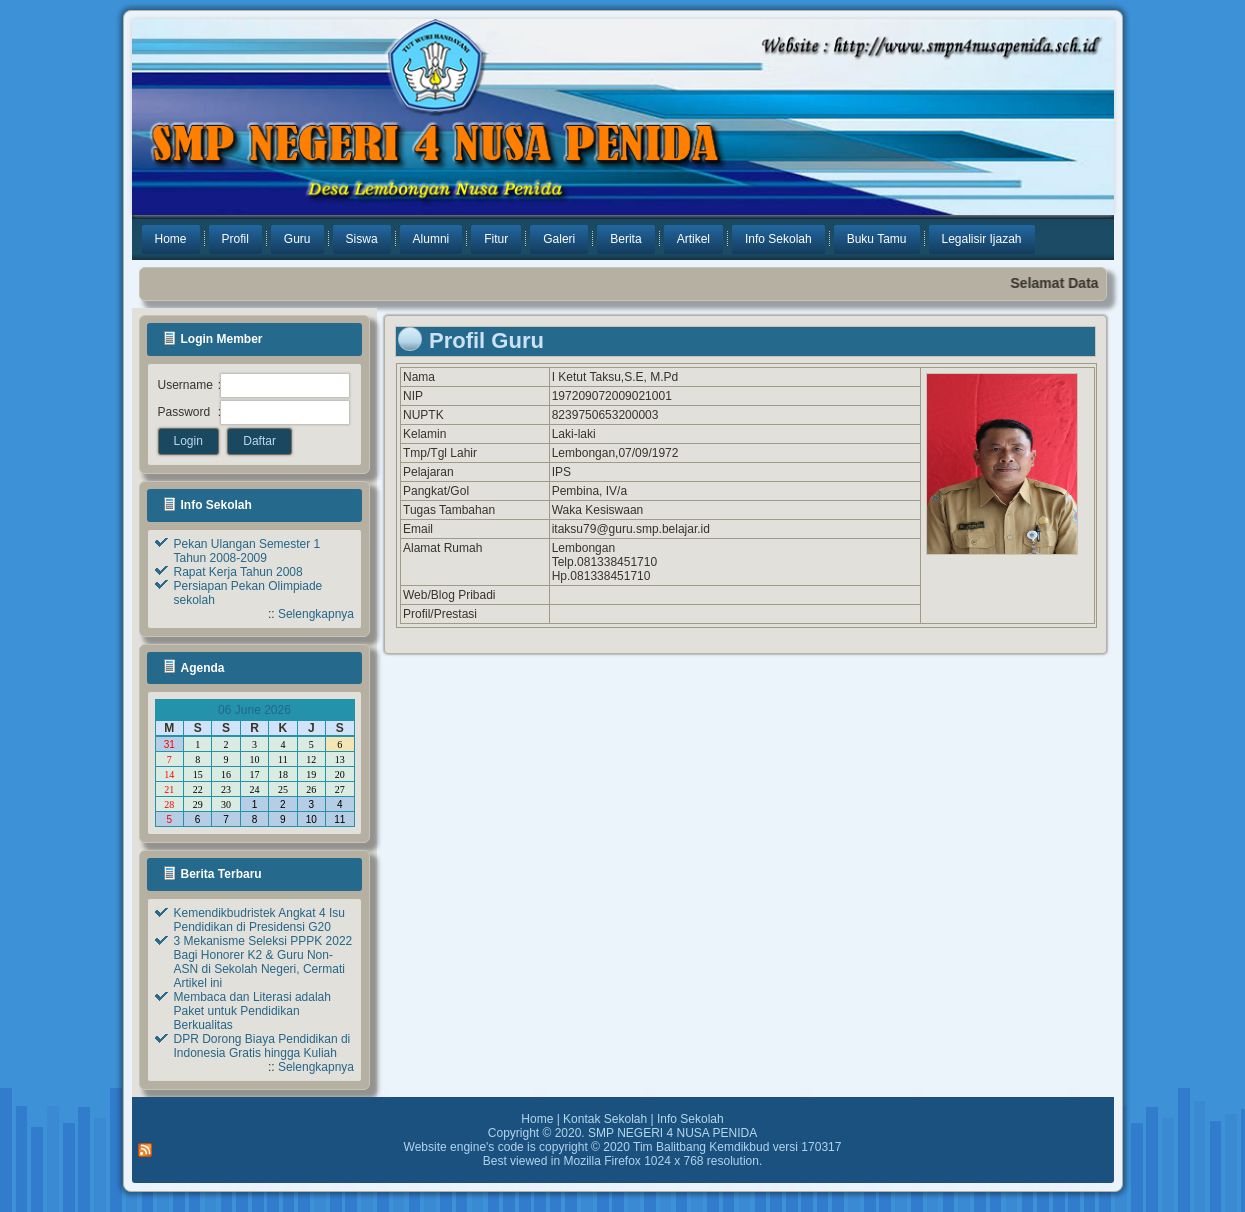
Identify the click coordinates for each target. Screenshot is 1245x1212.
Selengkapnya (316, 614)
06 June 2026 (254, 710)
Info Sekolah (690, 1119)
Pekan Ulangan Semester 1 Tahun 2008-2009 (247, 551)
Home (537, 1119)
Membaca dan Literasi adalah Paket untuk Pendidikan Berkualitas (252, 1011)
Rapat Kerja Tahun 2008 (238, 572)
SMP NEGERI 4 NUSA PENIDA (672, 1133)
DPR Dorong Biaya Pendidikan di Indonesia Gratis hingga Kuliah (262, 1046)
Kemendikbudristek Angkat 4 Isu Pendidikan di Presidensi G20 (259, 920)
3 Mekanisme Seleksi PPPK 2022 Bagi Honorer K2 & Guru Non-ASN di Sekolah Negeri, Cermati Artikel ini (263, 962)
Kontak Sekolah (605, 1119)
